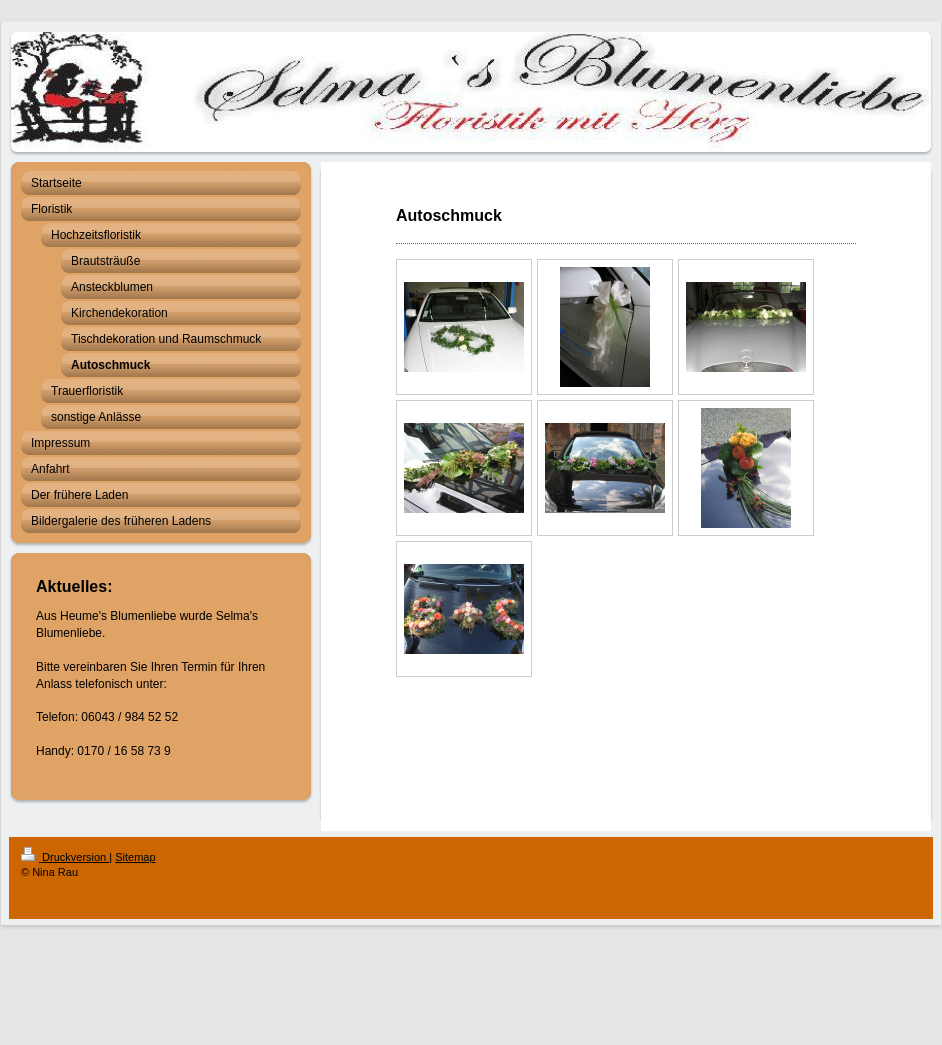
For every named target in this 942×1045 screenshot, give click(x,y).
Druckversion (65, 857)
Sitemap (135, 857)
